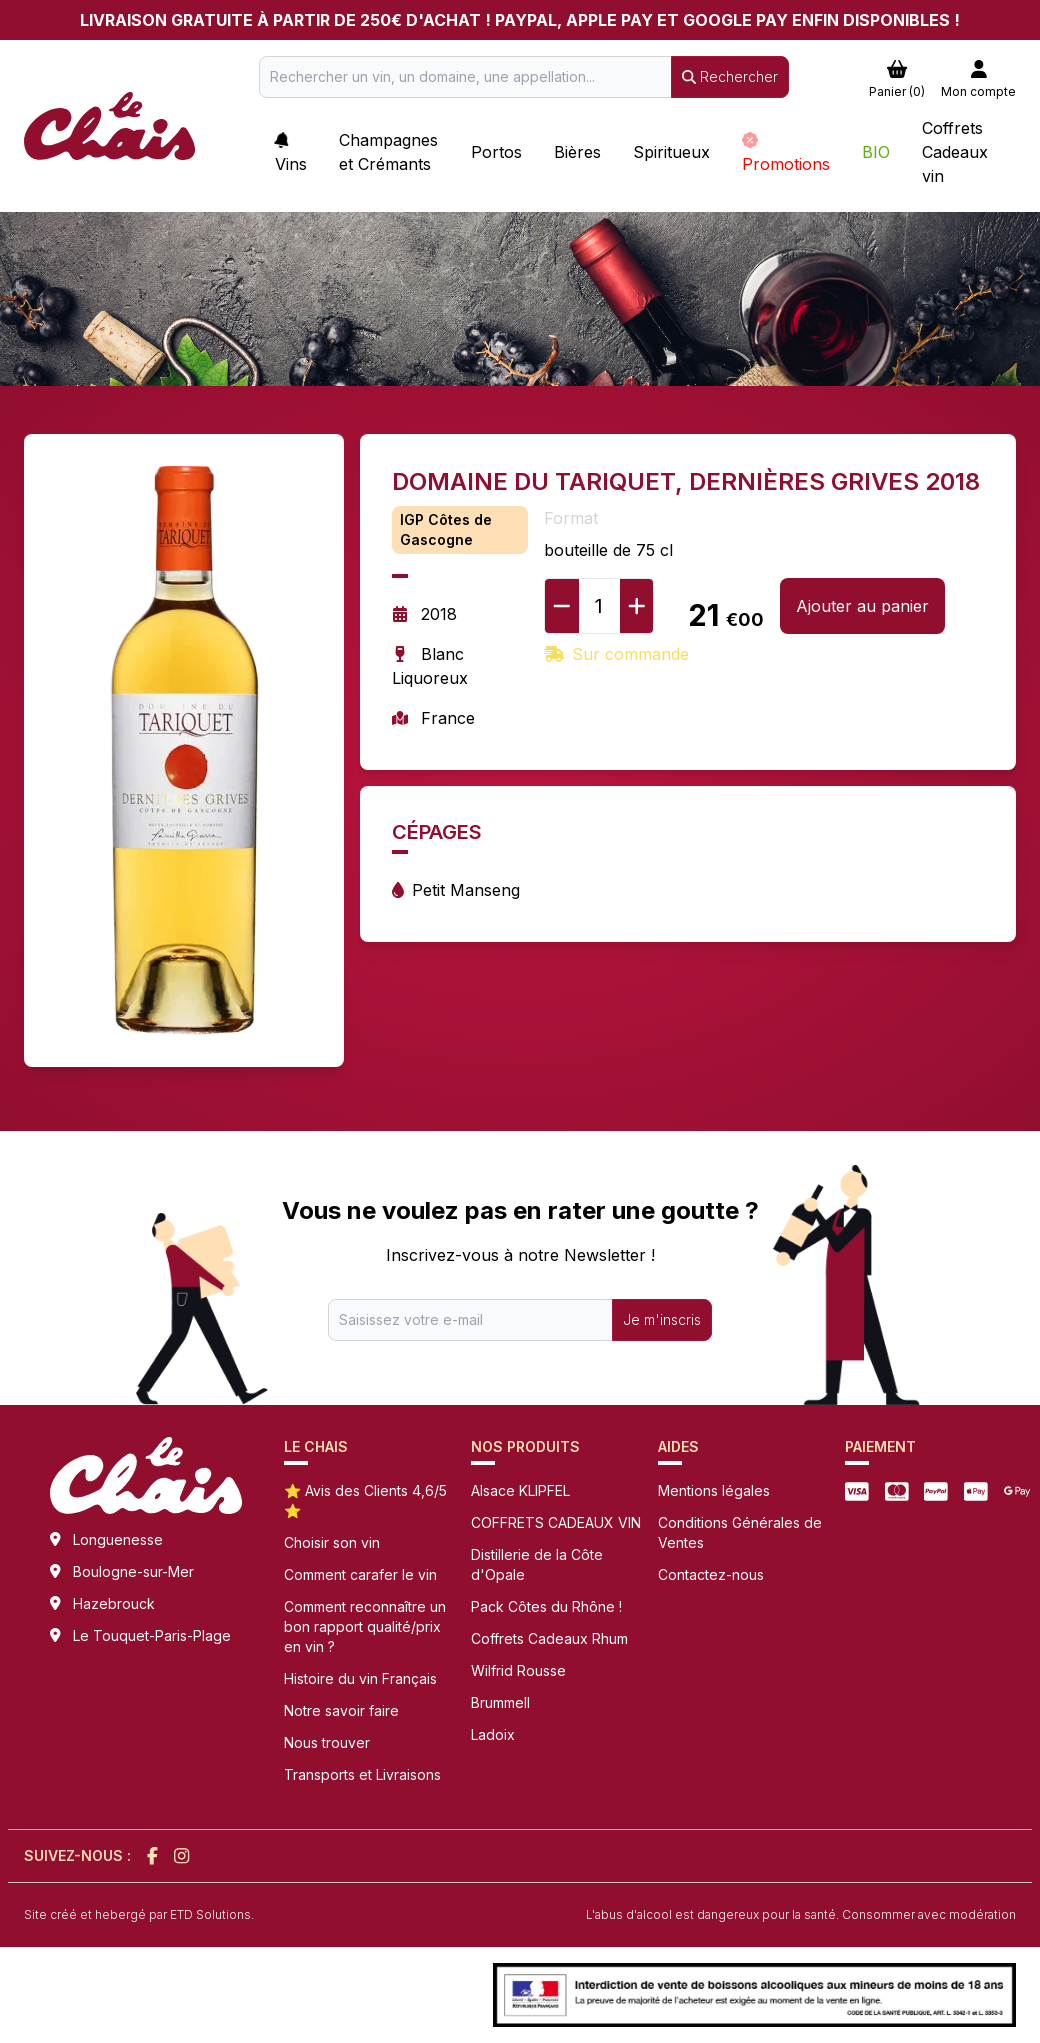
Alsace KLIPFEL (520, 1490)
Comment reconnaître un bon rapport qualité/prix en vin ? (365, 1626)
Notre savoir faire (341, 1710)
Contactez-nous (711, 1574)
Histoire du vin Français (360, 1678)
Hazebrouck (114, 1603)
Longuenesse (118, 1539)
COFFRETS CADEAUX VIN (556, 1522)
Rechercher (730, 76)
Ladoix (493, 1734)
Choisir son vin (332, 1542)
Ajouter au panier (862, 606)
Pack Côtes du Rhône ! (546, 1606)
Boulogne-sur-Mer (133, 1571)
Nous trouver (327, 1742)
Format (571, 518)
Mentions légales (714, 1490)
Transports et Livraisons (362, 1774)
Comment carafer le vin (360, 1574)
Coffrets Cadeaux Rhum (549, 1638)
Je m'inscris (662, 1319)
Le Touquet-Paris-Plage (152, 1635)
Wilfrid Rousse (518, 1670)
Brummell (500, 1702)
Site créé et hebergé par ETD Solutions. (139, 1914)
